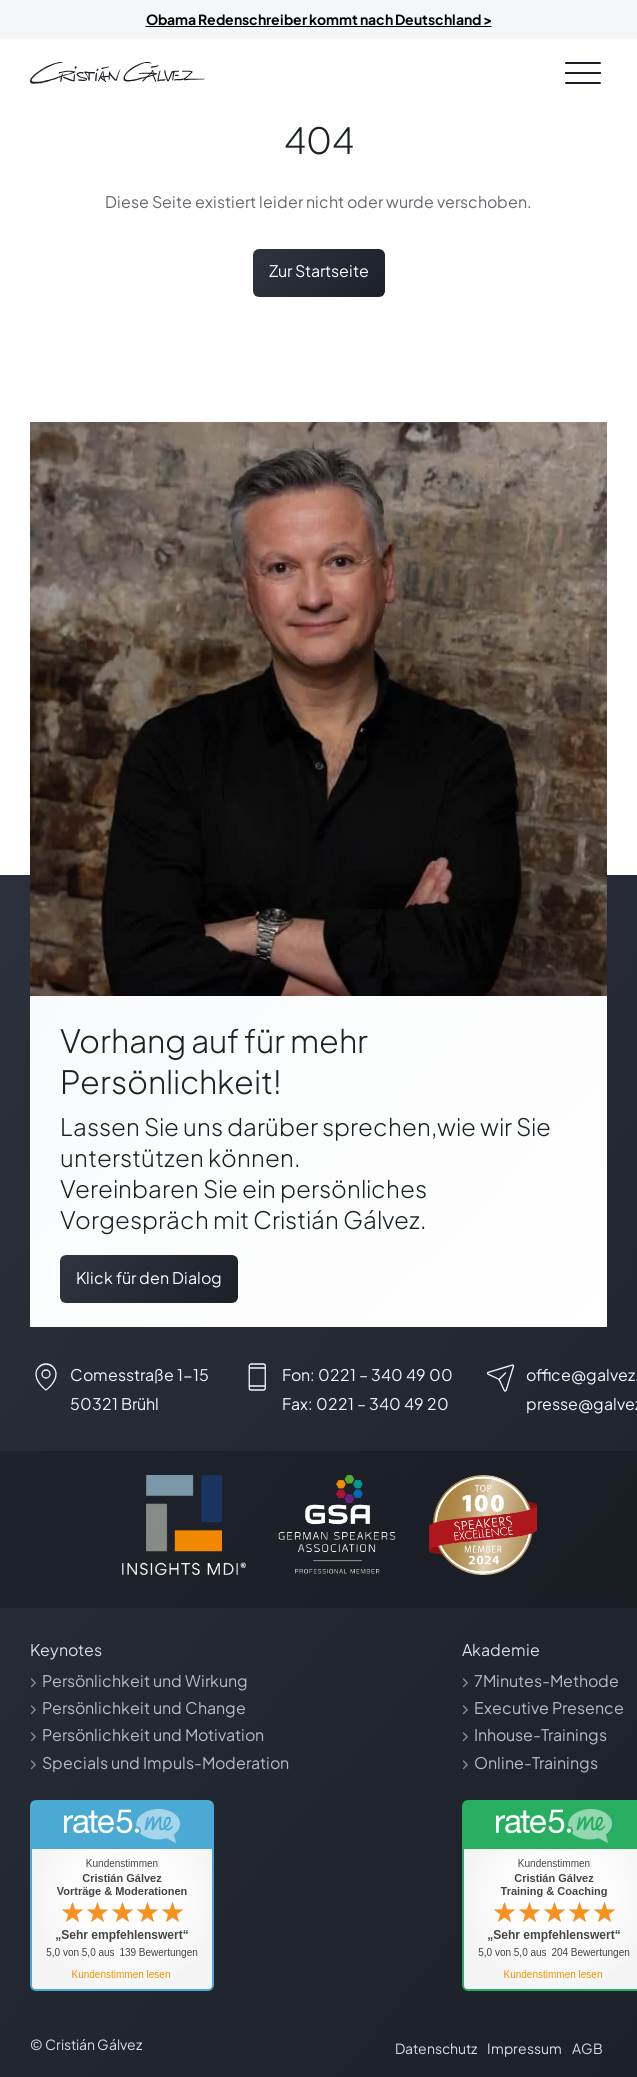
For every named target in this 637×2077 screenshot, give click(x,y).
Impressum (524, 2048)
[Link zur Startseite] (117, 73)
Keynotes (66, 1649)
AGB (587, 2048)
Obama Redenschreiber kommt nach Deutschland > (319, 19)
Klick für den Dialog (149, 1277)
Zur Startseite (319, 270)
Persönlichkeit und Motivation (153, 1734)
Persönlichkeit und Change (144, 1707)
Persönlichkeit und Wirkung (145, 1680)
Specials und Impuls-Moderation (165, 1762)
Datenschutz (436, 2048)
